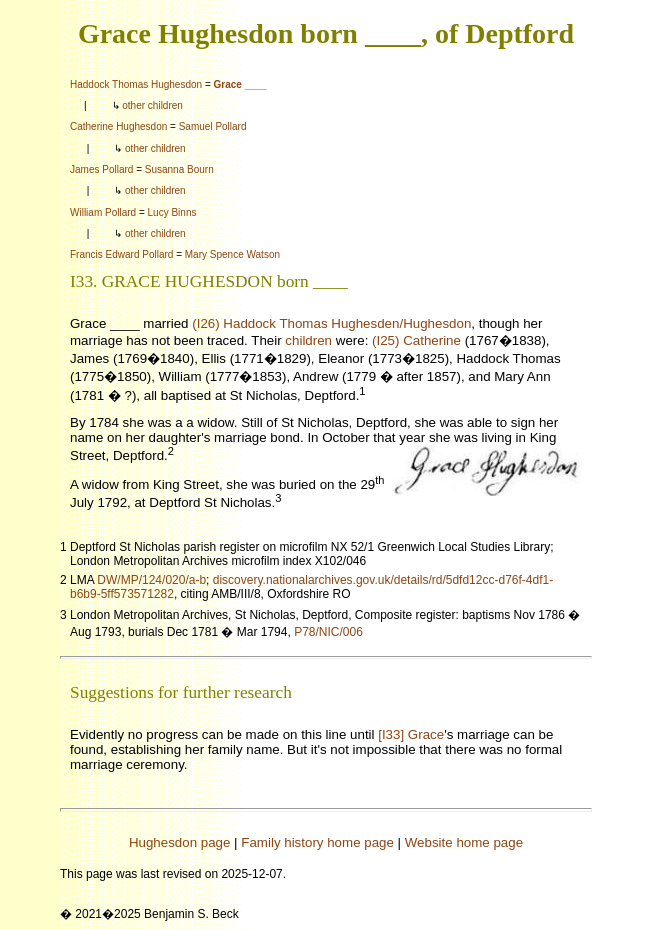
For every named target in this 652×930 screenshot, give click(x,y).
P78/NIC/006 (328, 632)
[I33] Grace (411, 734)
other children (152, 105)
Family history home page (317, 842)
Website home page (464, 842)
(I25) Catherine (416, 340)
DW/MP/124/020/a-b (151, 580)
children (308, 340)
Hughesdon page (180, 842)
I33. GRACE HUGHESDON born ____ (209, 281)
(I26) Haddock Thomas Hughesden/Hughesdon (331, 323)
